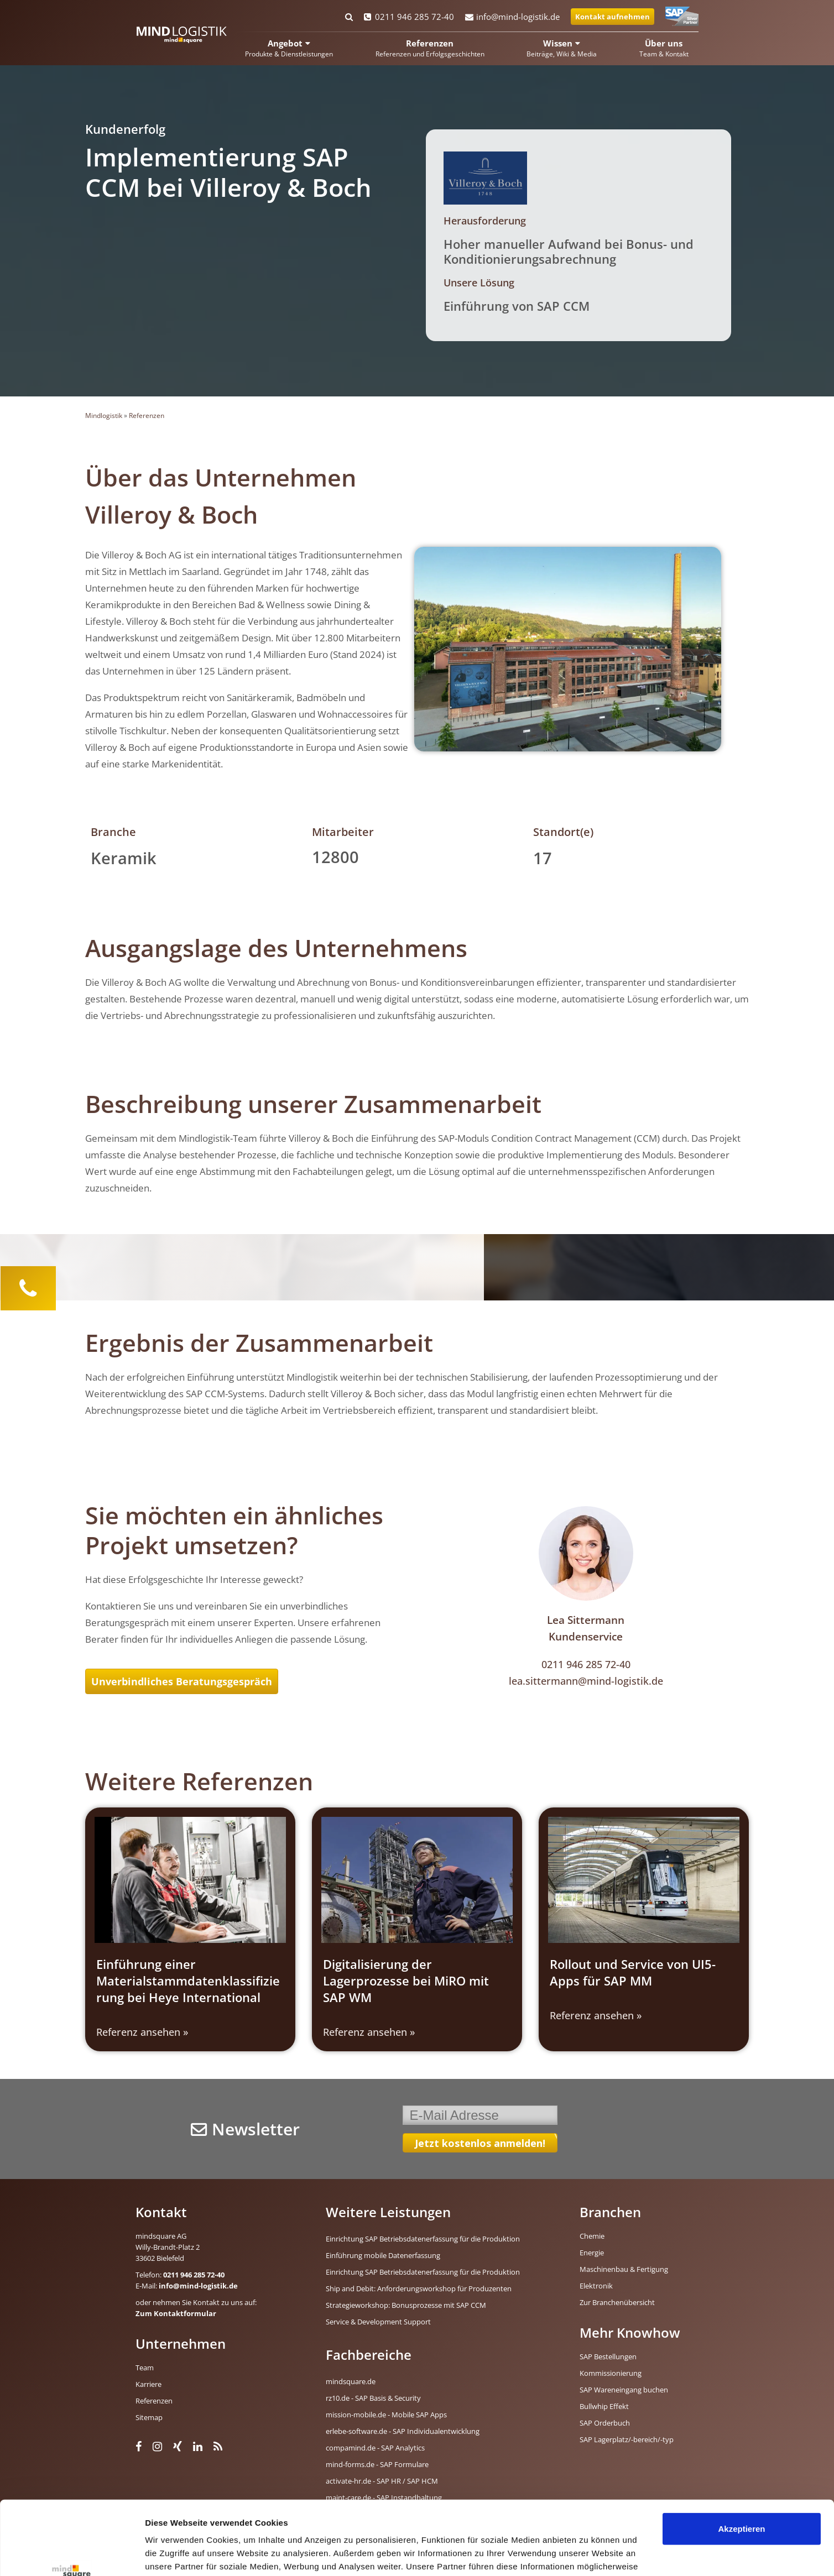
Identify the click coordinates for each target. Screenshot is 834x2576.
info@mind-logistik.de (512, 16)
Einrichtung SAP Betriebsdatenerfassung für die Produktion (423, 2239)
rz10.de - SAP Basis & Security (373, 2398)
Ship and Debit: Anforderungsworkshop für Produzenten (419, 2288)
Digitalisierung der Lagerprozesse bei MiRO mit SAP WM (406, 1980)
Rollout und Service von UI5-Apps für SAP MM (633, 1972)
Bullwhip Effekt (604, 2406)
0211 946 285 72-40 (409, 16)
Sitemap (149, 2417)
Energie (592, 2253)
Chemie (592, 2236)
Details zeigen (173, 2554)
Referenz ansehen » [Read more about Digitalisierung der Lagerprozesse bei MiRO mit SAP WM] (369, 2032)
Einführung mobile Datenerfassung (383, 2255)
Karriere (148, 2384)
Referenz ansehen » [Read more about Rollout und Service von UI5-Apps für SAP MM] (596, 2015)
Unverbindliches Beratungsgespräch (181, 1681)
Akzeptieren (741, 2459)
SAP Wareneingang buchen (624, 2390)
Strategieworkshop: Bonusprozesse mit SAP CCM (406, 2305)
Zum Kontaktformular (175, 2313)
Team (144, 2368)
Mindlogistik (103, 415)
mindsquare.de (351, 2381)
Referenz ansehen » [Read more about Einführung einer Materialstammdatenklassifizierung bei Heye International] (142, 2032)
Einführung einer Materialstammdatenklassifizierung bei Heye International (188, 1980)
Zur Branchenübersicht (617, 2302)
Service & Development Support (378, 2322)
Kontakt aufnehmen (612, 17)
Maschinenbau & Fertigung (624, 2269)
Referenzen (146, 415)
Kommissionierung (611, 2373)
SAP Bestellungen (608, 2356)
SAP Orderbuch (605, 2423)
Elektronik (596, 2286)
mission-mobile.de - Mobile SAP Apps (386, 2415)
